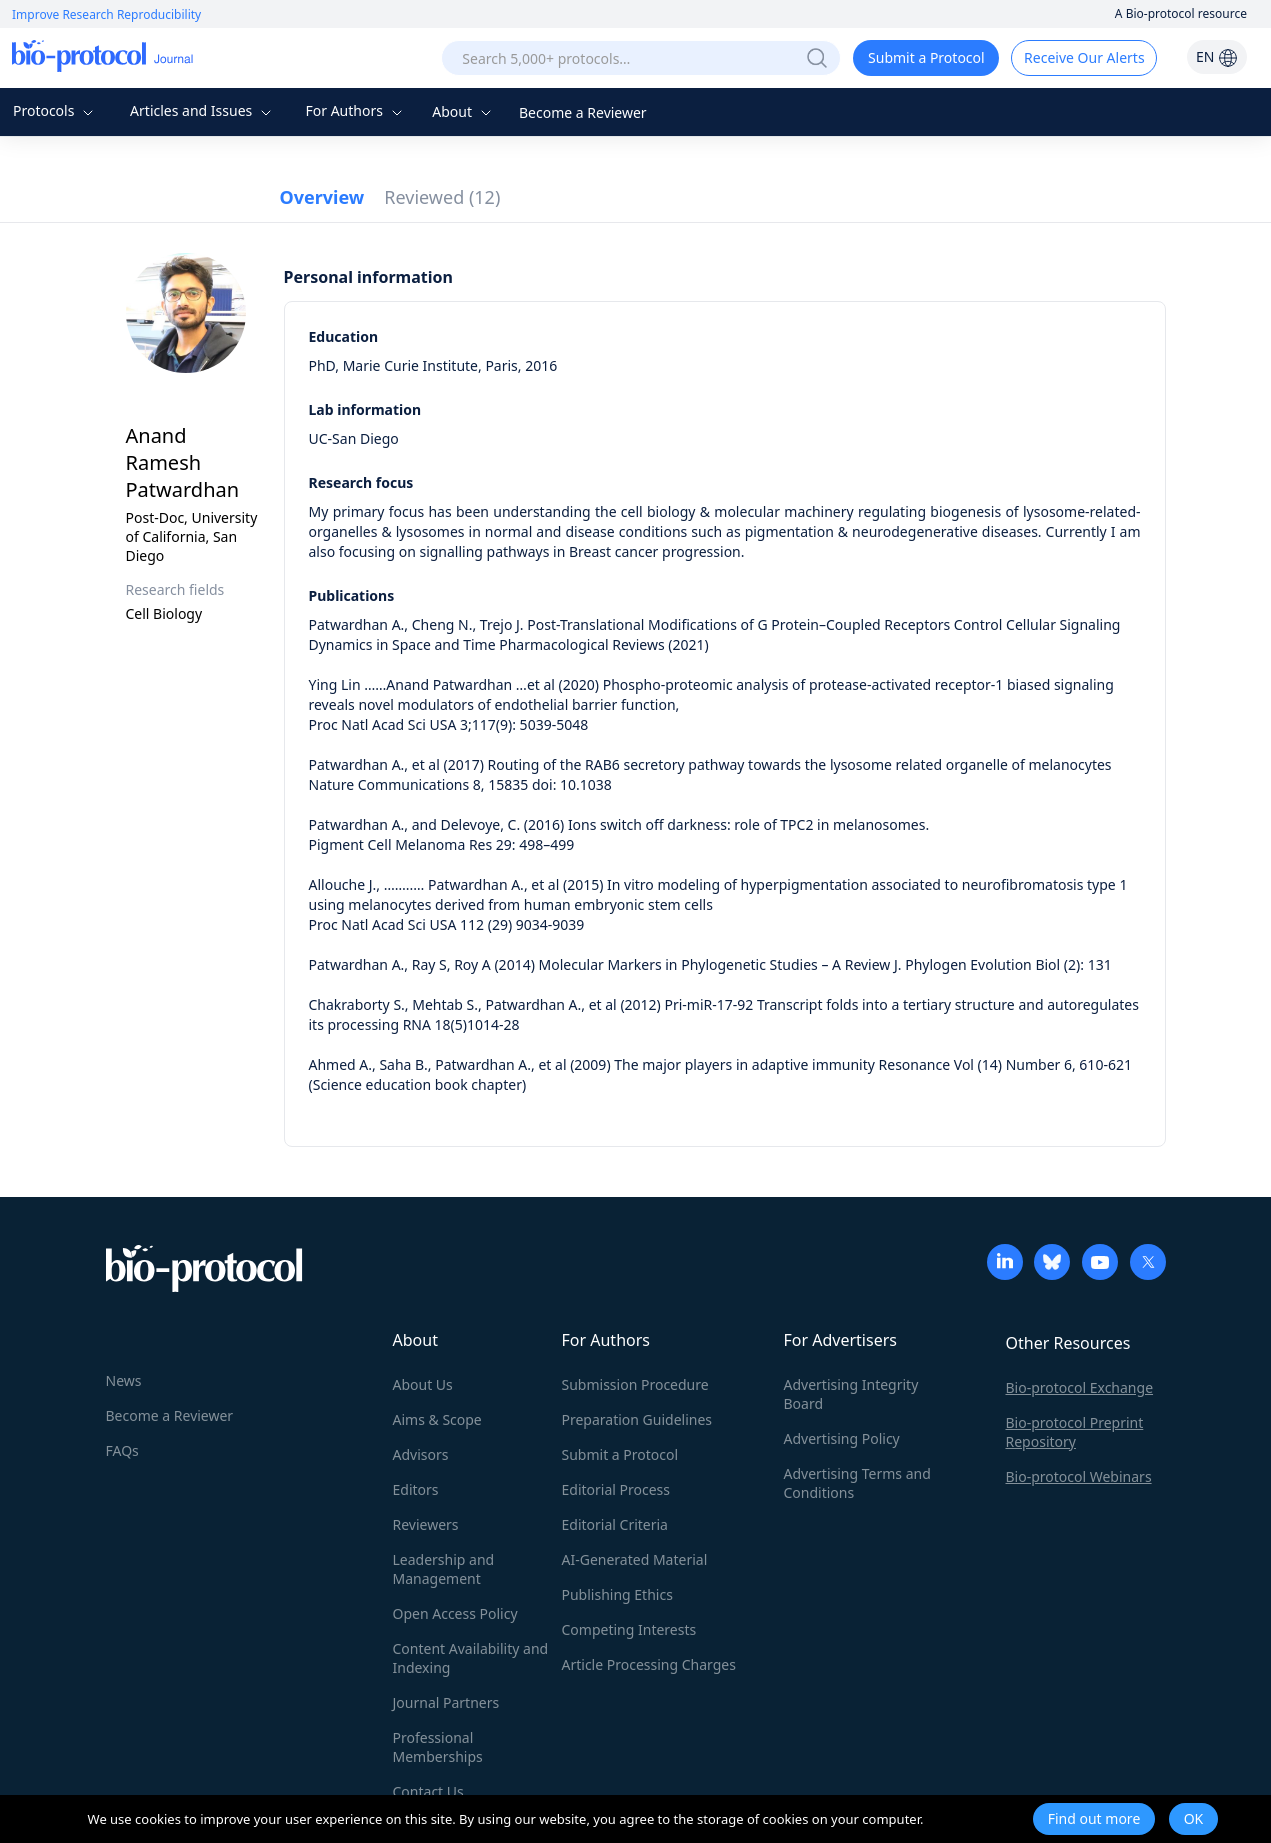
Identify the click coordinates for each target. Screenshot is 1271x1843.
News (124, 1380)
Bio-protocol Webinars (1079, 1476)
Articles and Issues (203, 110)
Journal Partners (446, 1702)
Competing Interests (629, 1629)
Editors (416, 1489)
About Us (423, 1384)
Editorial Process (616, 1489)
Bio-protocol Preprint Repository (1075, 1432)
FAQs (122, 1450)
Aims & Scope (437, 1419)
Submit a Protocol (926, 57)
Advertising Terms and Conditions (857, 1483)
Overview (322, 197)
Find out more (1094, 1818)
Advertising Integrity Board (851, 1394)
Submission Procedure (635, 1384)
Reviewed (442, 197)
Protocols (55, 110)
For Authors (355, 110)
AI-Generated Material (635, 1559)
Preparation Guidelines (637, 1419)
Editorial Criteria (615, 1524)
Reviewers (426, 1524)
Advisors (421, 1454)
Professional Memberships (438, 1747)
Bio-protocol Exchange (1080, 1387)
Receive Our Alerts (1084, 57)
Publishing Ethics (617, 1594)
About (463, 111)
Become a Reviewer (583, 112)
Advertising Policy (842, 1438)
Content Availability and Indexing (471, 1658)
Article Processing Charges (649, 1664)
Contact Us (428, 1791)
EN (1217, 56)
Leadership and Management (444, 1569)
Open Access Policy (455, 1613)
